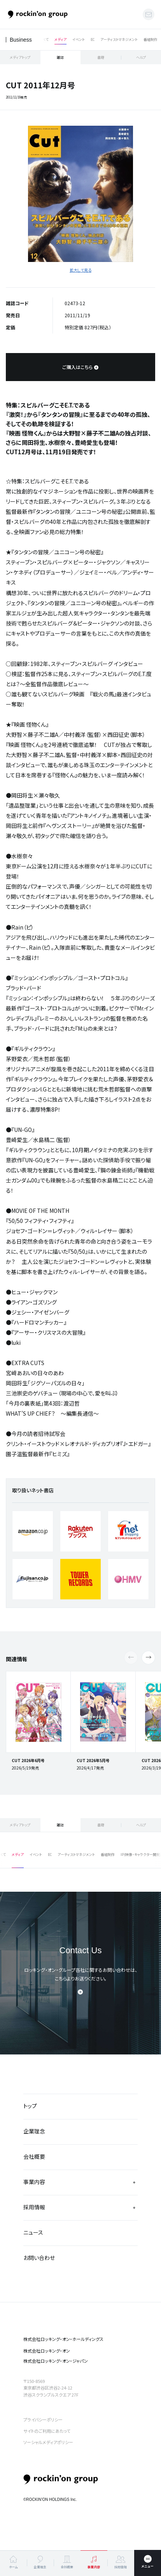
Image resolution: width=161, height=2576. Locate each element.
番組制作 (151, 39)
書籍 (100, 57)
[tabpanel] (80, 194)
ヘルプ (141, 57)
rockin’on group (60, 2479)
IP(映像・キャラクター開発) (141, 1854)
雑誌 (60, 57)
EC (92, 39)
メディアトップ (20, 57)
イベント (78, 39)
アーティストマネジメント (119, 39)
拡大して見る (80, 270)
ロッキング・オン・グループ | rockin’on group (38, 14)
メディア (60, 39)
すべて (44, 39)
